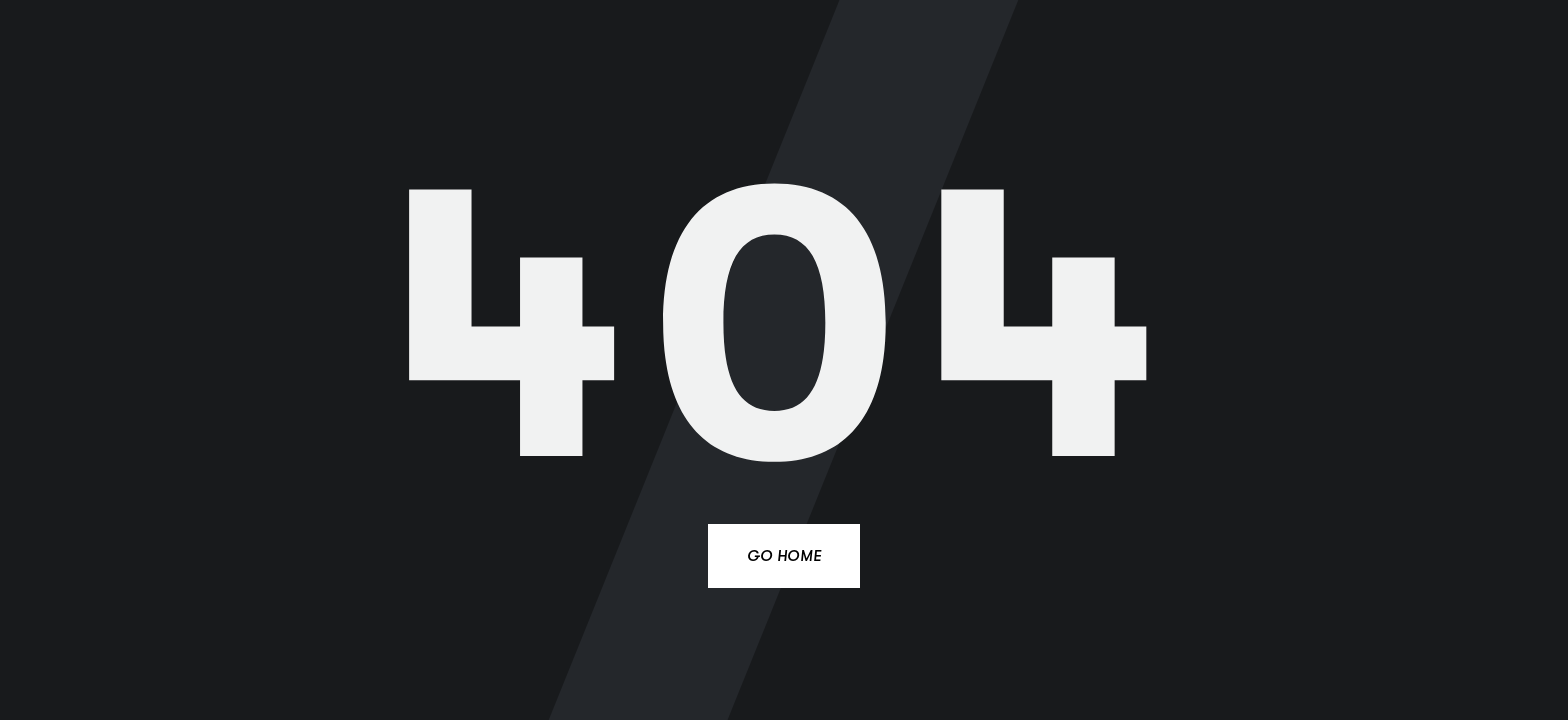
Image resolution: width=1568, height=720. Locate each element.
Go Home (784, 556)
